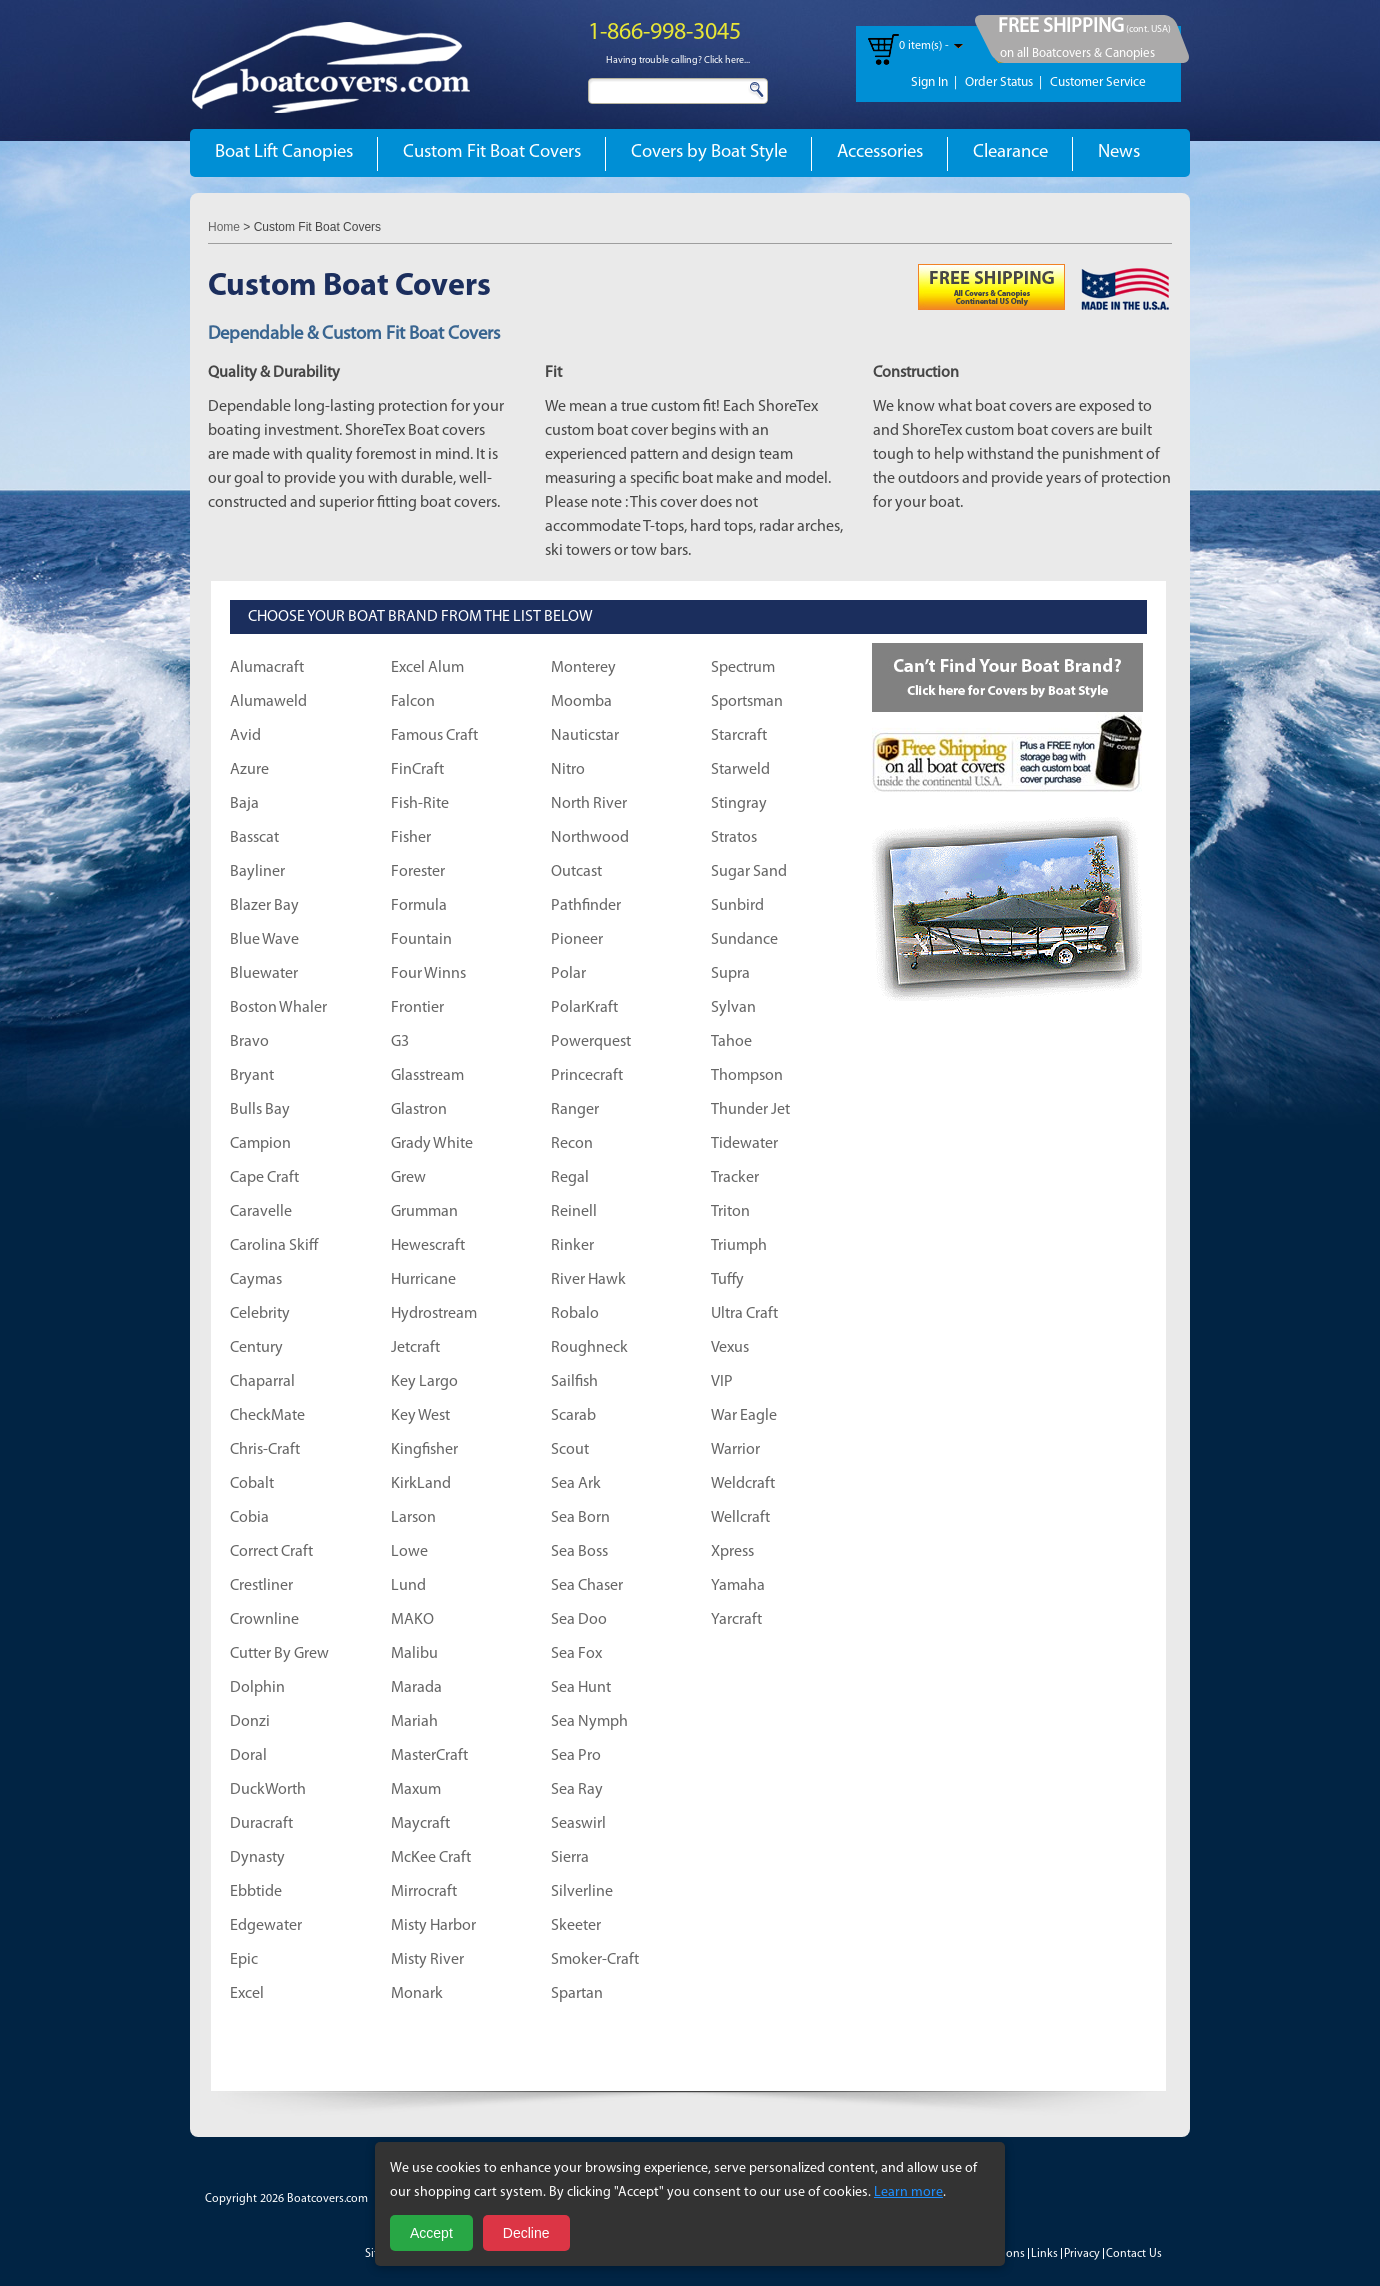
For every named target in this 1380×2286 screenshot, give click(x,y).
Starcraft (739, 736)
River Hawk (588, 1280)
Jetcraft (415, 1348)
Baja (244, 804)
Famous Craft (434, 736)
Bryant (252, 1076)
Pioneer (577, 940)
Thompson (747, 1076)
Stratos (734, 838)
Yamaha (738, 1586)
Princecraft (587, 1076)
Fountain (421, 940)
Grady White (432, 1144)
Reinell (574, 1212)
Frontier (417, 1008)
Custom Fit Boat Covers (492, 152)
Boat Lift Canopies (284, 152)
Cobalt (252, 1484)
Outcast (576, 872)
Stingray (739, 804)
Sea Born (580, 1518)
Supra (730, 974)
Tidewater (744, 1144)
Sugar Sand (749, 872)
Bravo (249, 1042)
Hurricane (423, 1280)
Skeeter (576, 1926)
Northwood (590, 838)
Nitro (568, 770)
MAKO (412, 1620)
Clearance (1010, 152)
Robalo (575, 1314)
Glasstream (427, 1076)
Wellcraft (740, 1518)
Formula (419, 906)
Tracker (735, 1178)
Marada (416, 1688)
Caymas (256, 1280)
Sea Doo (579, 1620)
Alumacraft (267, 668)
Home (224, 227)
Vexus (730, 1348)
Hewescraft (428, 1246)
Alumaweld (268, 702)
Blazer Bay (264, 906)
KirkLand (421, 1484)
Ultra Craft (744, 1314)
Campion (260, 1144)
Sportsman (747, 702)
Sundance (744, 940)
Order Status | (1003, 82)
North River (589, 804)
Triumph (739, 1246)
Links (1044, 2254)
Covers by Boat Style (709, 152)
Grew (408, 1178)
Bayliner (257, 872)
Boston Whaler (278, 1008)
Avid (245, 736)
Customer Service (1098, 82)
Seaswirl (578, 1824)
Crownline (264, 1620)
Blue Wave (264, 940)
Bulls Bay (260, 1110)
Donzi (250, 1722)
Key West (420, 1416)
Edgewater (266, 1926)
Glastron (419, 1110)
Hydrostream (434, 1314)
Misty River (427, 1960)
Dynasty (257, 1858)
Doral (248, 1756)
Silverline (582, 1892)
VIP (722, 1382)
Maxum (416, 1790)
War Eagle (744, 1416)
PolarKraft (584, 1008)
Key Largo (424, 1382)
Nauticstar (585, 736)
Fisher (411, 838)
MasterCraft (429, 1756)
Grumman (424, 1212)
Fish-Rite (420, 804)
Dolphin (257, 1688)
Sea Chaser (587, 1586)
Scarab (573, 1416)
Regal (570, 1178)
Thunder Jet (750, 1110)
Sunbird (737, 906)
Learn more (908, 2192)
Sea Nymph (589, 1722)
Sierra (570, 1858)
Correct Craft (271, 1552)
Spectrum (743, 668)
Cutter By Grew (279, 1654)
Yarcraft (736, 1620)
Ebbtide (256, 1892)
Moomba (581, 702)
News (1119, 152)
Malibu (414, 1654)
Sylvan (733, 1008)
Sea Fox (576, 1654)
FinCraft (417, 770)
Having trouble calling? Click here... (678, 60)
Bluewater (264, 974)
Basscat (254, 838)
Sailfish (574, 1382)
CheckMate (267, 1416)
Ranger (575, 1110)
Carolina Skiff (274, 1246)
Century (256, 1348)
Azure (249, 770)
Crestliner (261, 1586)
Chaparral (262, 1382)
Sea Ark (576, 1484)
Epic (244, 1960)
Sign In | (934, 82)
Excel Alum (427, 668)
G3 (400, 1042)
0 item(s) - (924, 46)
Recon (572, 1144)
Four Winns (428, 974)
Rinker (572, 1246)
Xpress (732, 1552)
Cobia (249, 1518)
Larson (413, 1518)
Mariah (414, 1722)
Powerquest (591, 1042)
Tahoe (731, 1042)
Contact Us (1134, 2254)
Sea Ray (577, 1790)
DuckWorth (268, 1790)
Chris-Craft (265, 1450)
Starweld (740, 770)
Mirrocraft (424, 1892)
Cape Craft (264, 1178)
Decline (526, 2233)
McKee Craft (431, 1858)
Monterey (583, 668)
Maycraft (420, 1824)
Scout (570, 1450)
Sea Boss (579, 1552)
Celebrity (260, 1314)
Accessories (880, 152)
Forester (418, 872)
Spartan (577, 1994)
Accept (431, 2233)
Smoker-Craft (595, 1960)
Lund (408, 1586)
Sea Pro (576, 1756)
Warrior (735, 1450)
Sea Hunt (581, 1688)
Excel (247, 1994)
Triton (730, 1212)
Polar (568, 974)
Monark (417, 1994)
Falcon (413, 702)
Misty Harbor (433, 1926)
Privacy (1082, 2254)
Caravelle (261, 1212)
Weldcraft (743, 1484)
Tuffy (727, 1280)
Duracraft (261, 1824)
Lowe (409, 1552)
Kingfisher (424, 1450)
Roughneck (589, 1348)
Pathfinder (586, 906)
